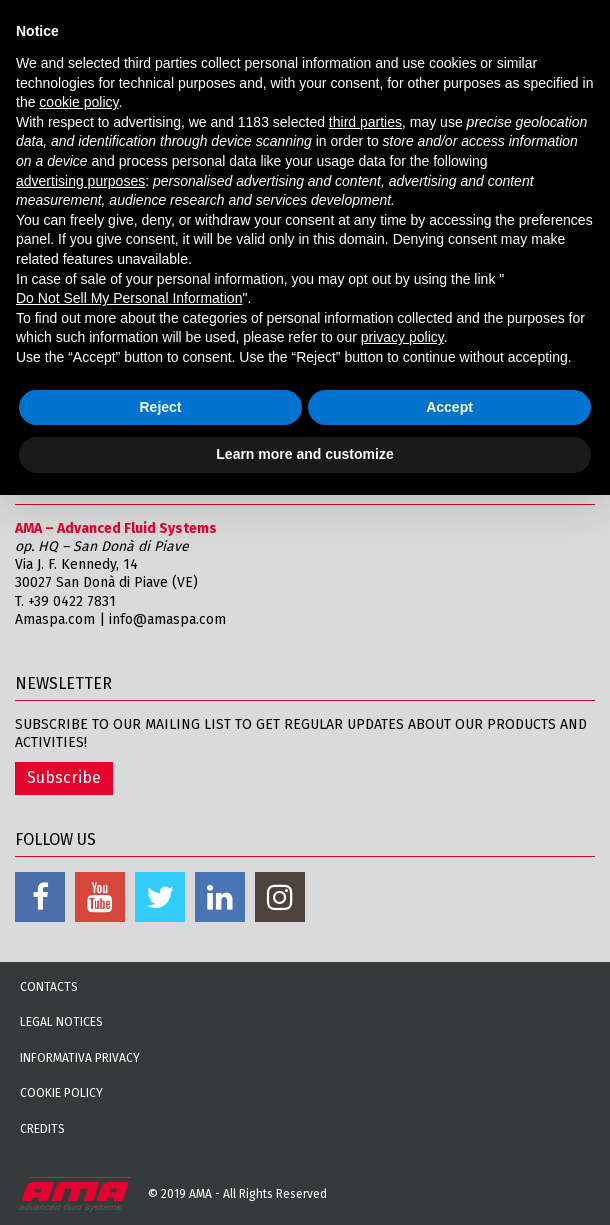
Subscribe (64, 777)
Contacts (49, 987)
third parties (365, 122)
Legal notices (61, 1022)
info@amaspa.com (167, 619)
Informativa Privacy (80, 1058)
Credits (42, 1129)
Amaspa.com (55, 619)
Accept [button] (449, 407)
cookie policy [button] (78, 102)
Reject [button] (160, 407)
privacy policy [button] (402, 337)
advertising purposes (80, 181)
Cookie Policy (61, 1093)
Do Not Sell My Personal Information (129, 298)
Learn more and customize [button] (304, 454)
